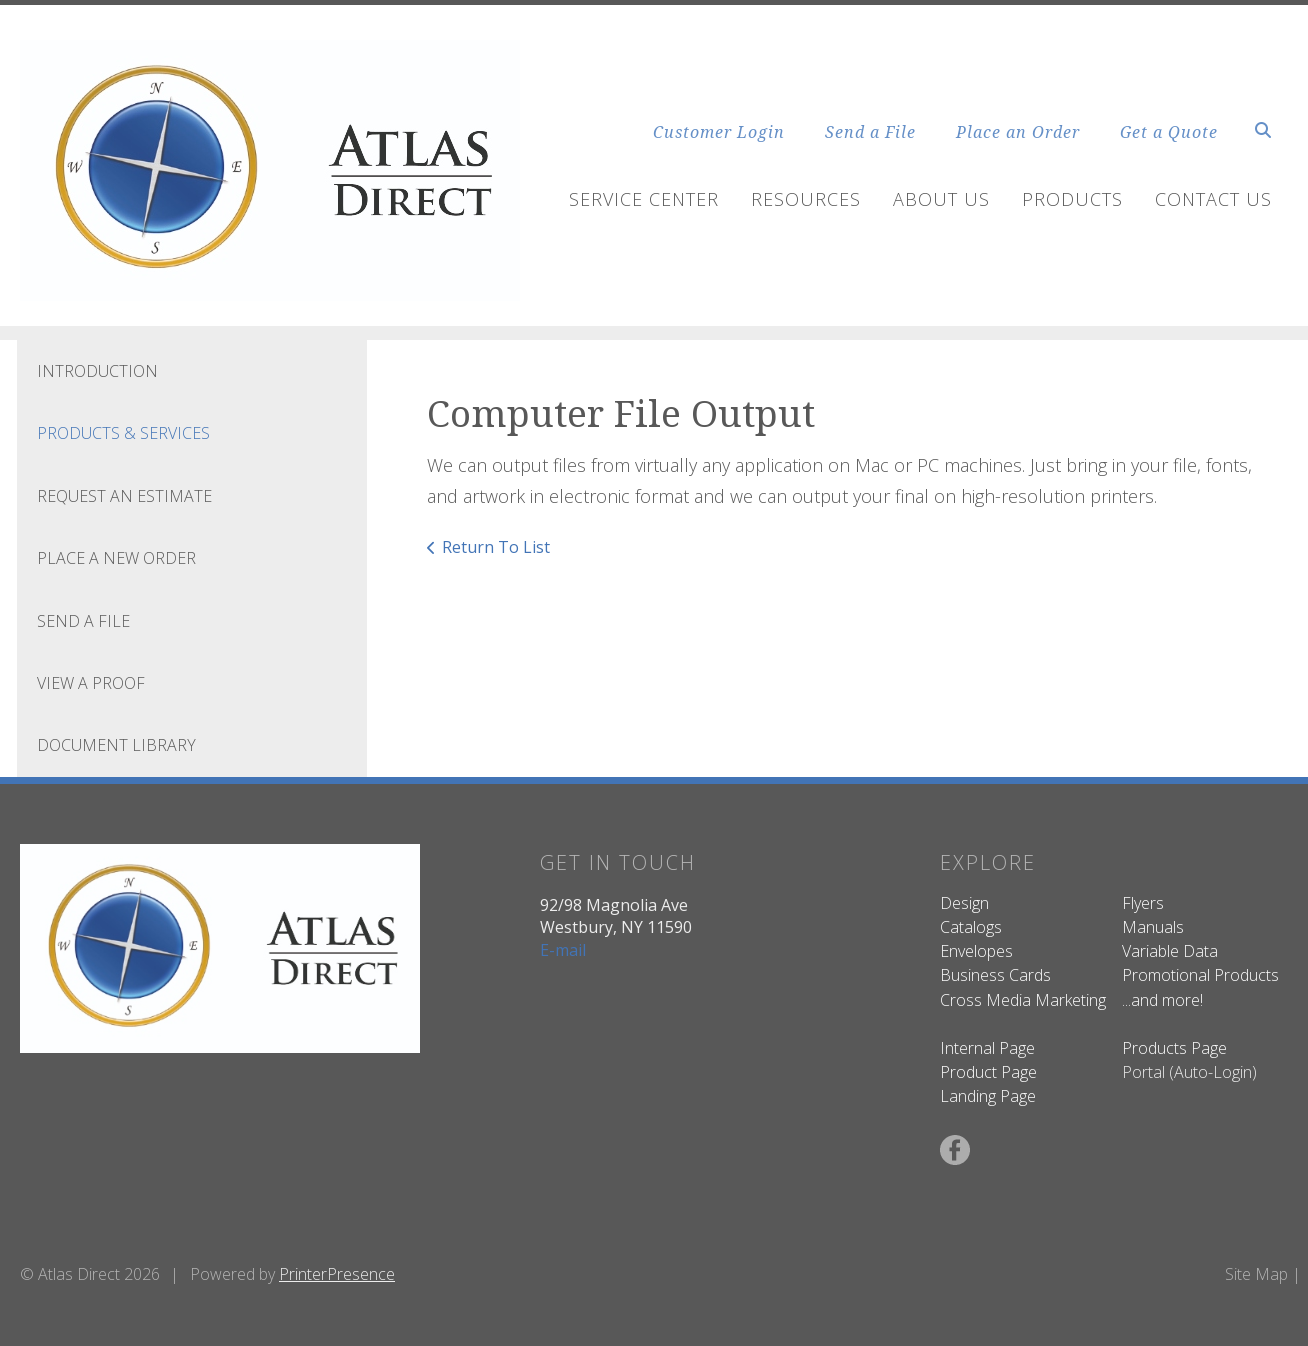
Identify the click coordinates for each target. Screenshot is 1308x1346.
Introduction (97, 371)
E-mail (563, 950)
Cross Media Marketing (1023, 1000)
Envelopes (976, 951)
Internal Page (987, 1048)
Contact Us (1213, 199)
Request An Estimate (124, 496)
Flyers (1143, 903)
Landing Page (988, 1096)
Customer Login (719, 132)
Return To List (496, 547)
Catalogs (971, 927)
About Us (941, 199)
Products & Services (123, 433)
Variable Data (1170, 951)
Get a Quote (1169, 132)
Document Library (116, 745)
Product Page (988, 1072)
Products (1072, 199)
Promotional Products (1200, 975)
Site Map (1256, 1274)
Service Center (644, 199)
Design (964, 903)
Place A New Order (116, 558)
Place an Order (1018, 132)
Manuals (1153, 927)
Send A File (83, 621)
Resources (806, 199)
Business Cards (995, 975)
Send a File (870, 132)
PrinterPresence (337, 1274)
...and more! (1162, 1000)
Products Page (1174, 1048)
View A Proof (91, 683)
